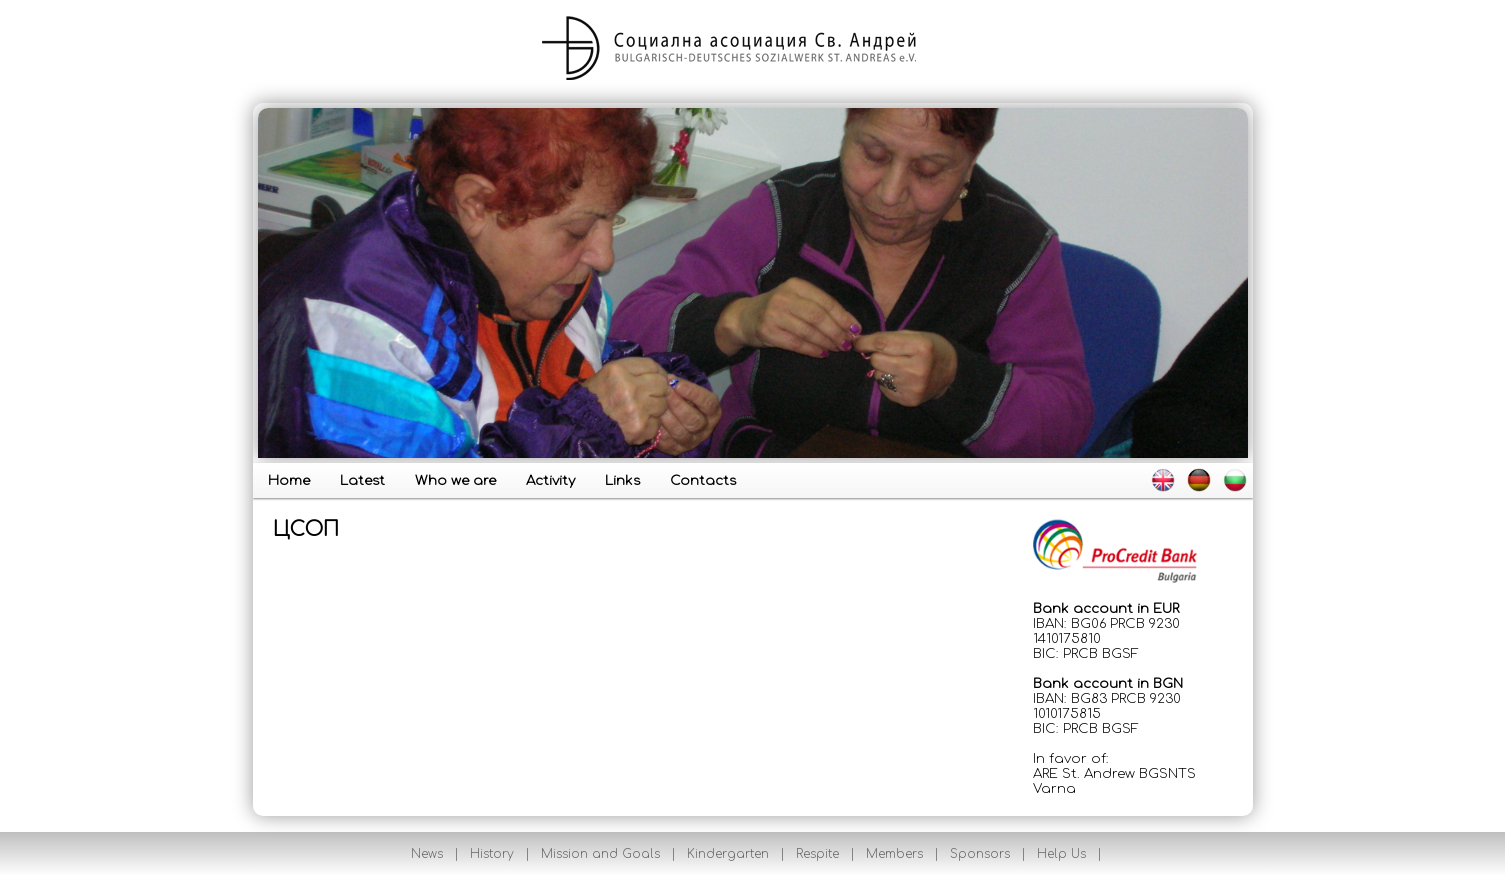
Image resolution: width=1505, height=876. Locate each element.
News (427, 854)
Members (894, 854)
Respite (817, 854)
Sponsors (980, 854)
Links (622, 480)
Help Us (1061, 854)
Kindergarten (728, 854)
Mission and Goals (600, 854)
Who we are (455, 480)
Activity (550, 480)
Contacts (703, 480)
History (492, 854)
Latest (362, 480)
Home (289, 480)
